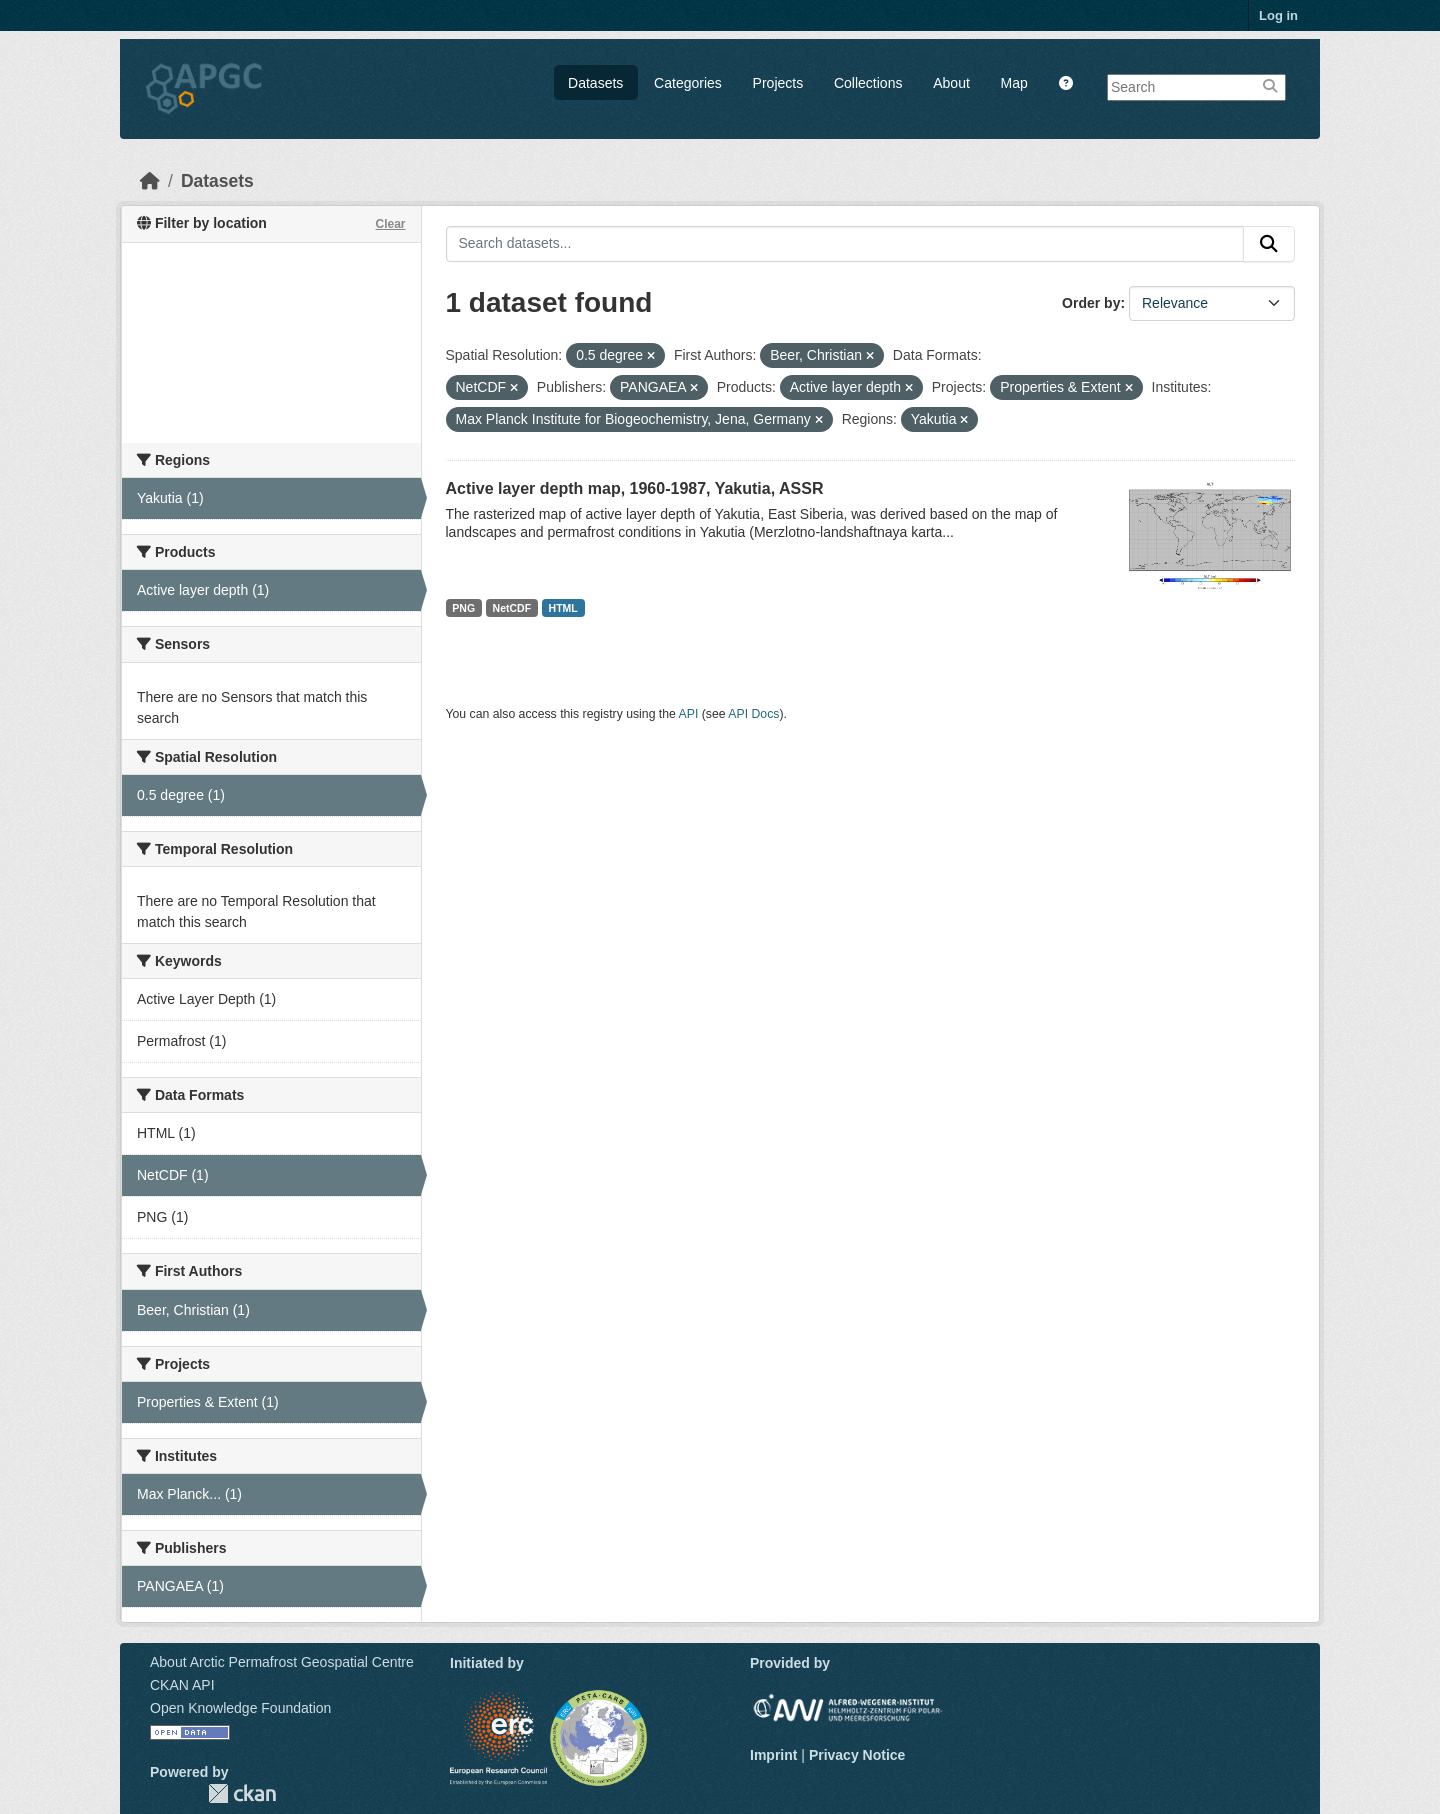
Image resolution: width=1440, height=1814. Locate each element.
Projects (778, 83)
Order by (1091, 303)
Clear (390, 224)
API (689, 714)
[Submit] (1269, 244)
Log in (1278, 15)
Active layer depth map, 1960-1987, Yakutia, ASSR (635, 488)
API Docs (753, 714)
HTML (563, 608)
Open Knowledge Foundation (240, 1708)
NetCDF (512, 608)
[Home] (150, 181)
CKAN (242, 1793)
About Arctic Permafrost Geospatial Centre (282, 1662)
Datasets (595, 83)
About (951, 83)
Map (1014, 83)
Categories (688, 83)
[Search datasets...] (845, 244)
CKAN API (182, 1685)
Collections (868, 83)
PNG (463, 608)
